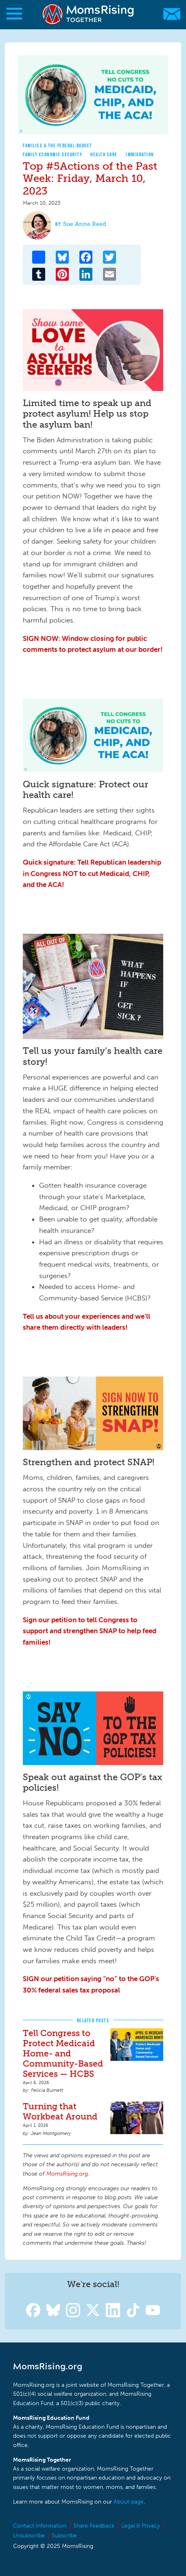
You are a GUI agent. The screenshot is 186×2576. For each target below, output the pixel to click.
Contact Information (39, 2525)
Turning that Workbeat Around (60, 2111)
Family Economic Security (52, 154)
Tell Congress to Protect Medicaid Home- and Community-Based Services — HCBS (63, 2053)
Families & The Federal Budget (57, 145)
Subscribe (64, 2535)
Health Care (104, 154)
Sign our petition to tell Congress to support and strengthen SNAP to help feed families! (89, 1631)
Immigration (140, 154)
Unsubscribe (29, 2535)
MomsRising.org (88, 14)
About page (129, 2501)
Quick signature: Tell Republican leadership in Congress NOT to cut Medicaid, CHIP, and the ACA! (92, 873)
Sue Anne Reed (84, 224)
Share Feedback (93, 2525)
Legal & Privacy (140, 2525)
